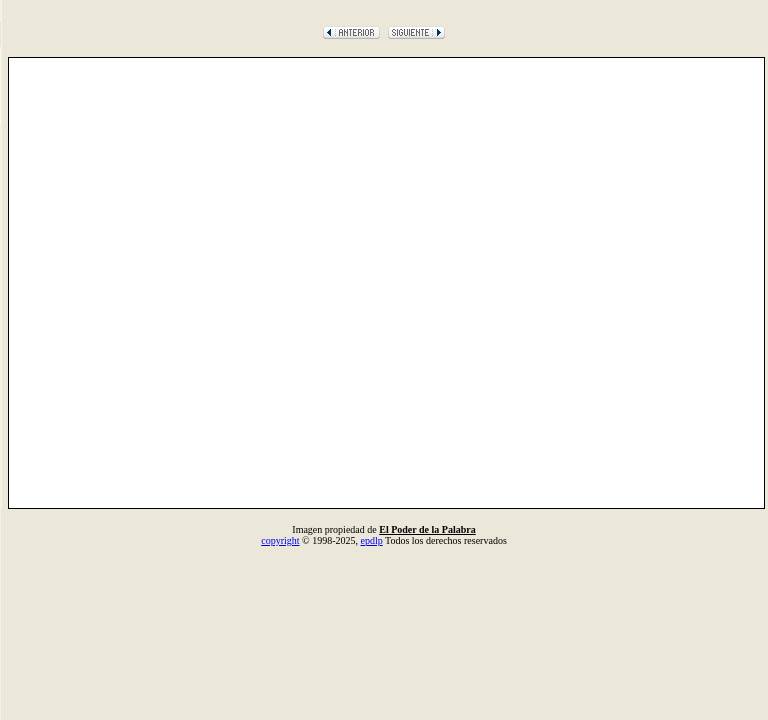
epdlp (371, 540)
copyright (280, 540)
